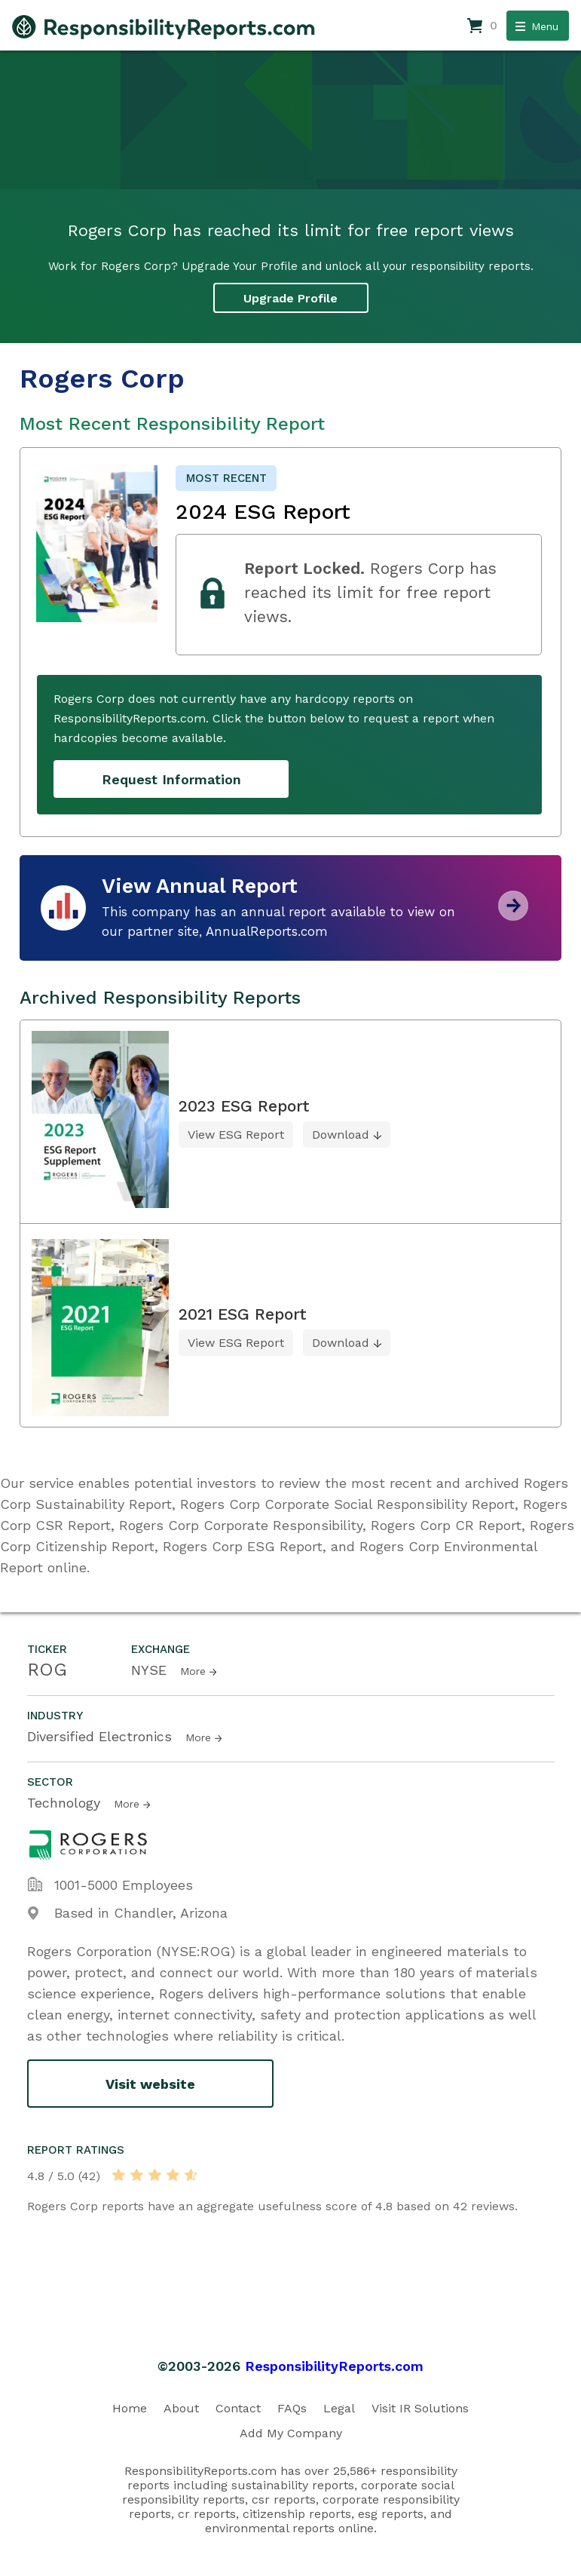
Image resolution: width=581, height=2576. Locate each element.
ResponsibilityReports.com (334, 2366)
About (181, 2408)
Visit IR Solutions (420, 2408)
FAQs (292, 2408)
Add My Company (291, 2433)
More (193, 1671)
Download (340, 1134)
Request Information (171, 779)
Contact (238, 2408)
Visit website (150, 2084)
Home (129, 2408)
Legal (339, 2408)
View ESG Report (236, 1134)
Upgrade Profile (290, 298)
